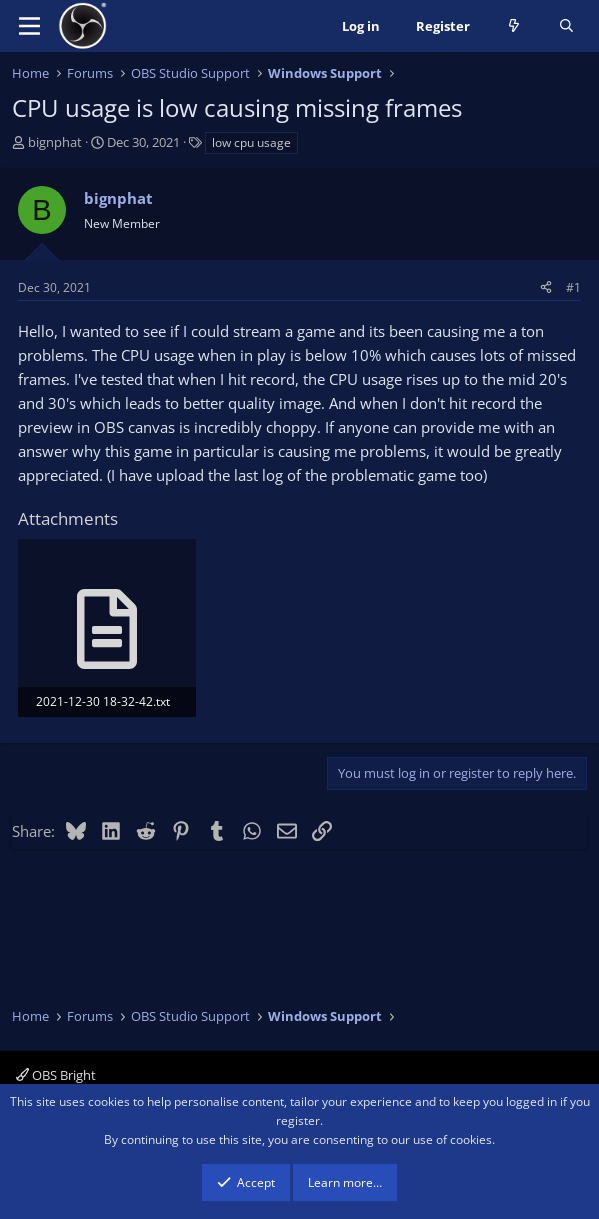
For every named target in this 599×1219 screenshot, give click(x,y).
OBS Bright (56, 1075)
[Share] (546, 287)
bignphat (55, 142)
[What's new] (514, 26)
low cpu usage (251, 142)
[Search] (566, 26)
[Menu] (29, 26)
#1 (573, 287)
